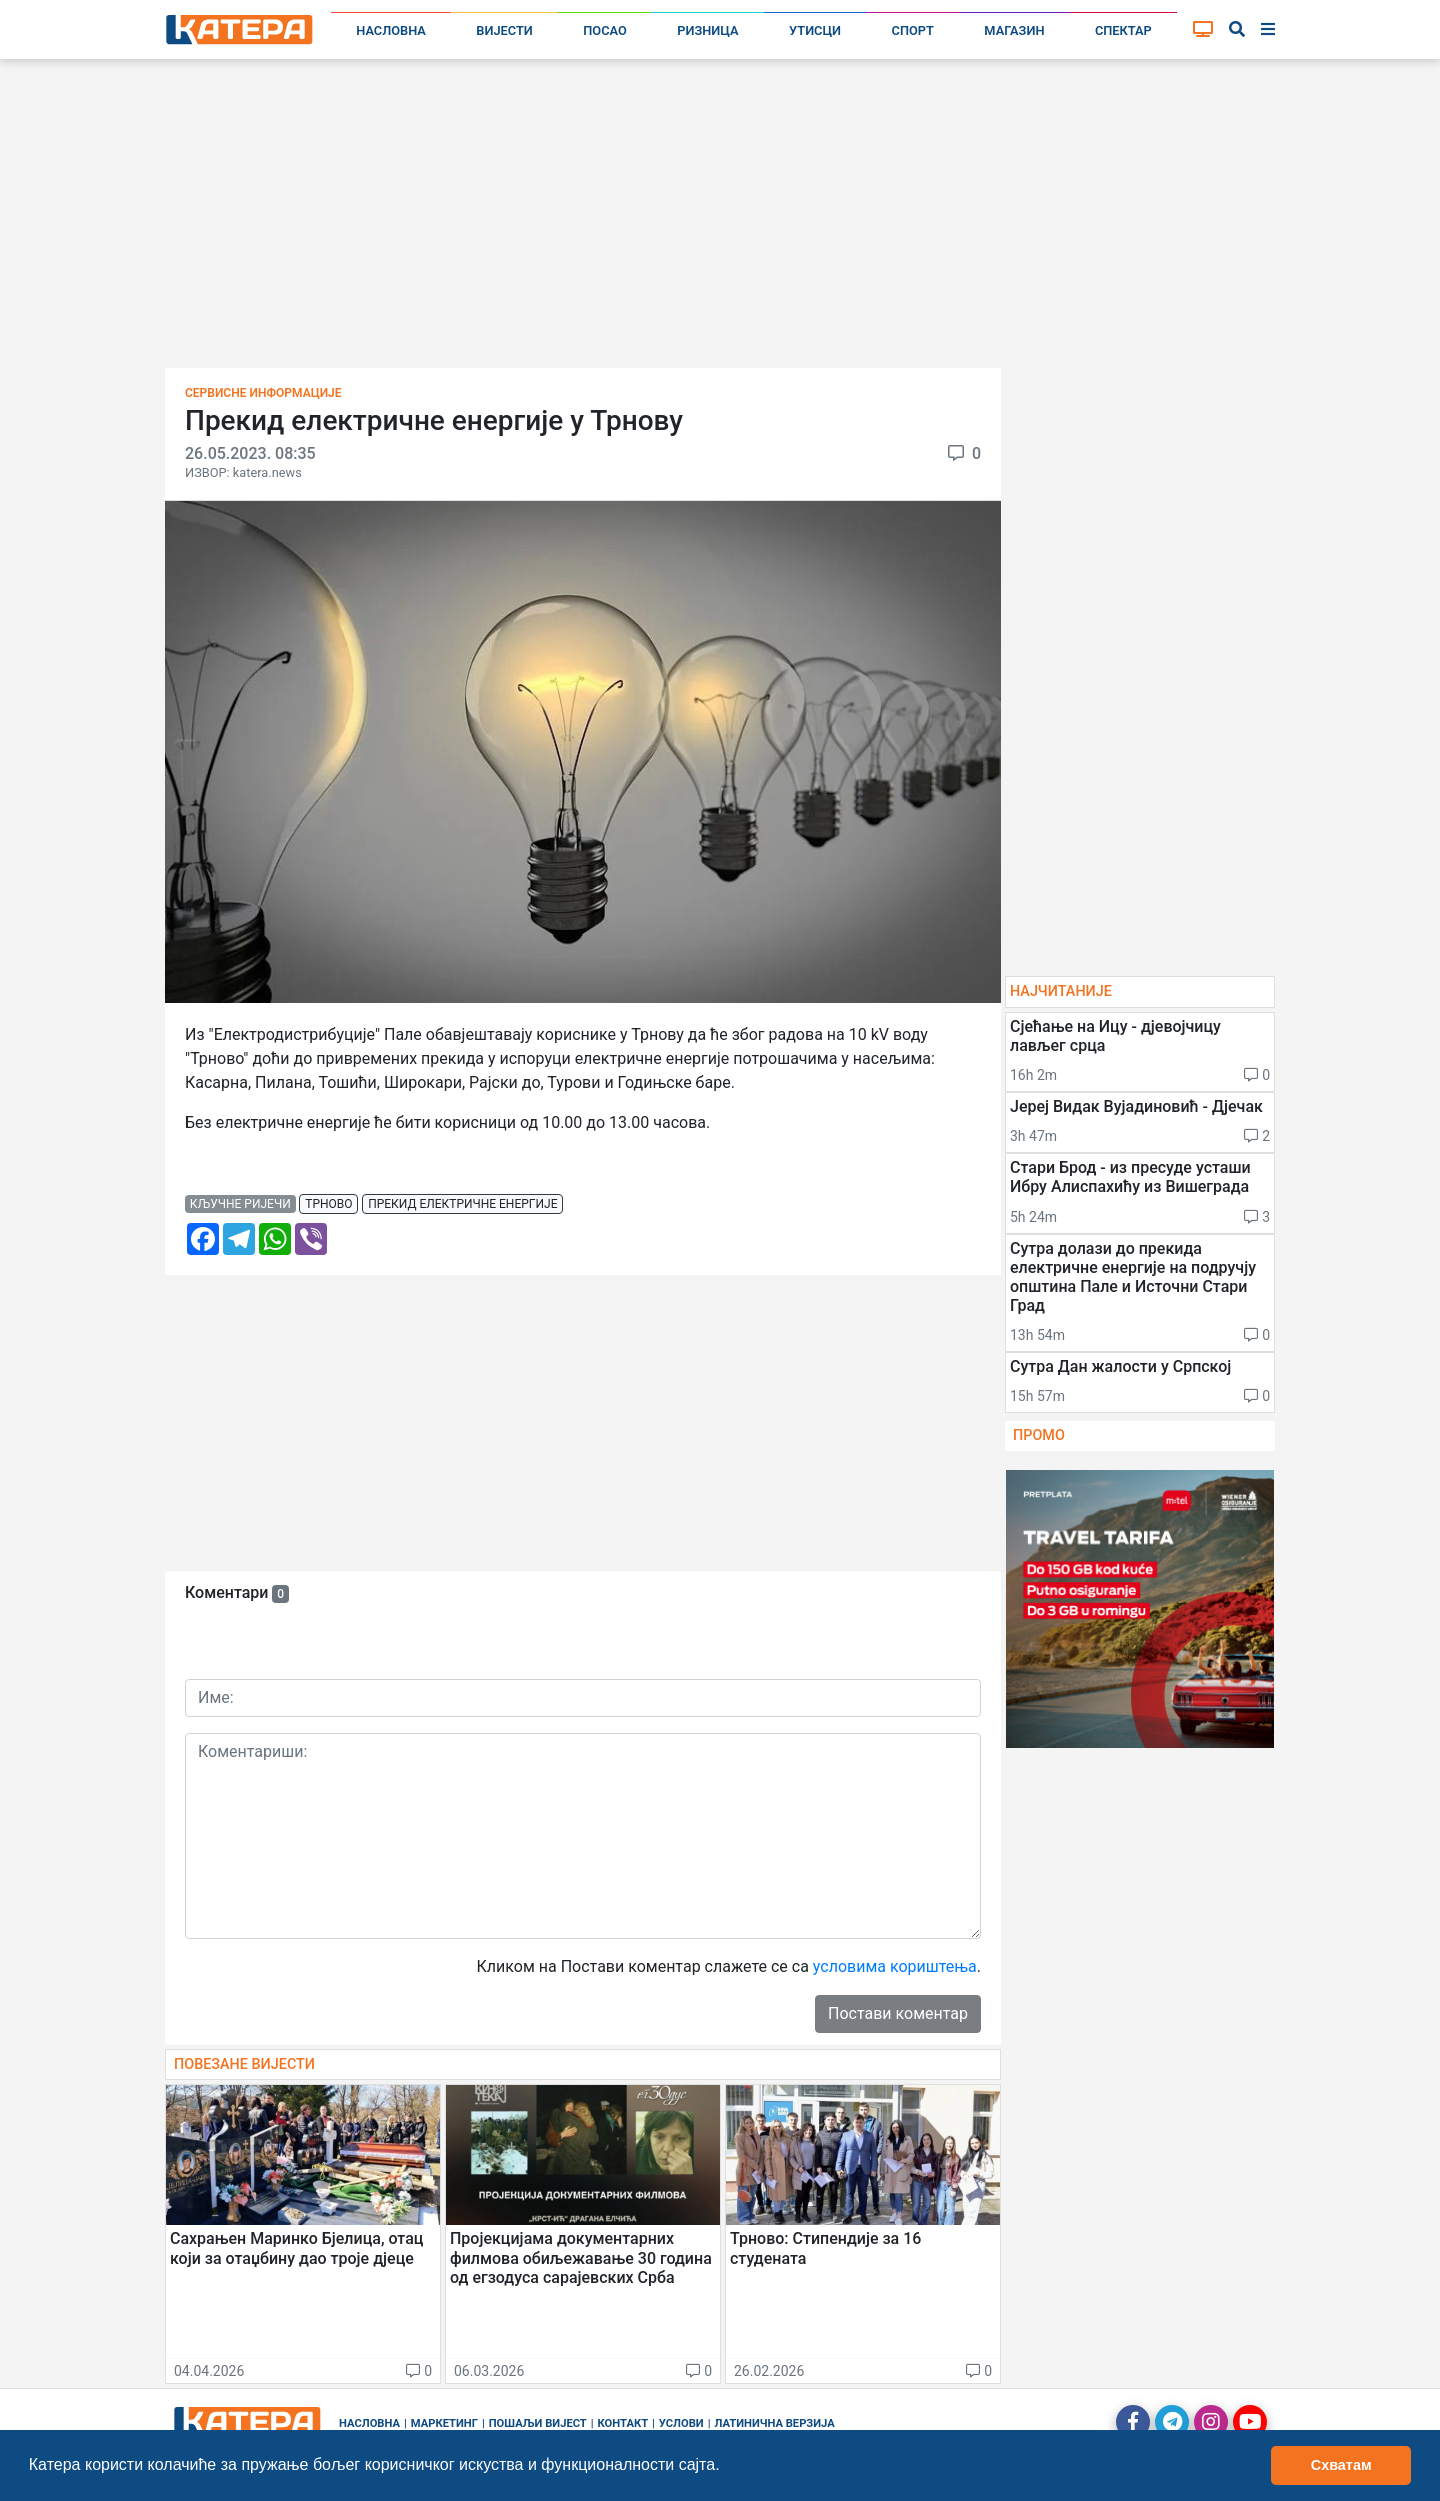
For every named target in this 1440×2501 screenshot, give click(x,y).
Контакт (623, 2423)
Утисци (815, 30)
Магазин (1014, 30)
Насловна (391, 30)
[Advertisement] (720, 220)
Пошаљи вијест (538, 2423)
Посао (605, 30)
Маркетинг (444, 2423)
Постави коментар (898, 2013)
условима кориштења (895, 1966)
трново (328, 1204)
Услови (681, 2423)
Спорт (913, 30)
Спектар (1123, 30)
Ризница (707, 30)
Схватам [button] (1341, 2465)
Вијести (504, 30)
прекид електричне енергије (462, 1204)
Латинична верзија (774, 2423)
